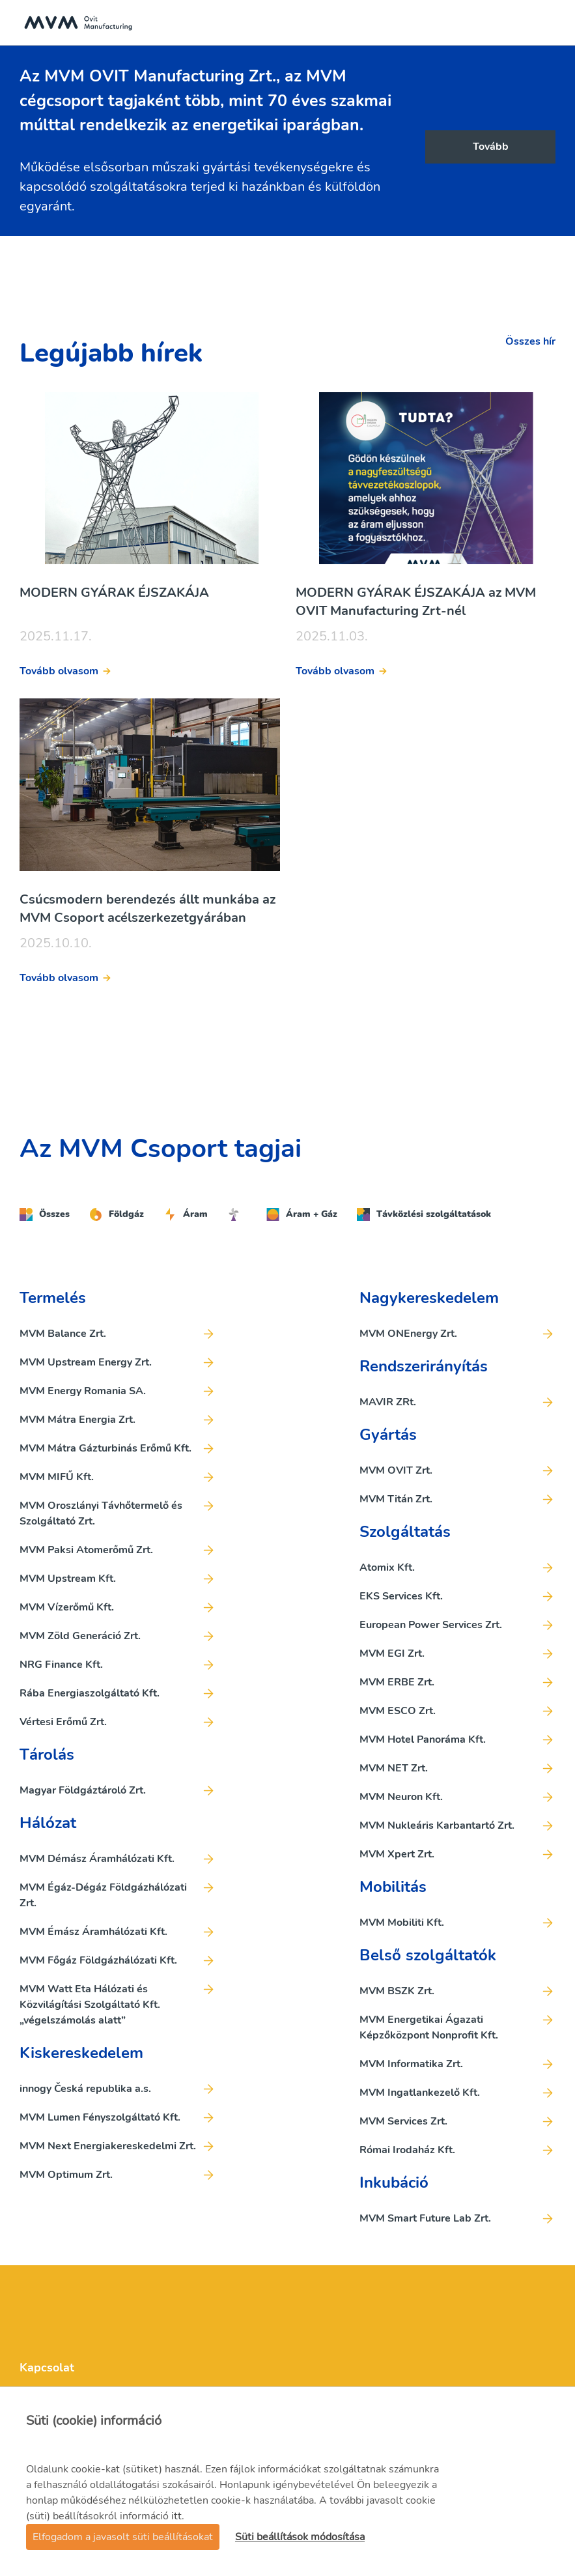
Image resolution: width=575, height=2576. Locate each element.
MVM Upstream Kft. (68, 1578)
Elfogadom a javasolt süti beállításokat (123, 2537)
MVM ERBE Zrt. (396, 1682)
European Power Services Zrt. (430, 1625)
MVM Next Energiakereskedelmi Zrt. (108, 2146)
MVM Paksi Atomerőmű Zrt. (86, 1550)
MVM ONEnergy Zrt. (408, 1333)
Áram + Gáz (301, 1214)
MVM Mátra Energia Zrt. (77, 1419)
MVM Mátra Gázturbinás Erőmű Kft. (105, 1448)
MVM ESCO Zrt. (397, 1711)
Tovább (491, 146)
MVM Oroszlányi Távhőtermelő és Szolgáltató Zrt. (101, 1513)
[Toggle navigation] (551, 23)
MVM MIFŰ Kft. (57, 1477)
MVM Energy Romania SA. (83, 1391)
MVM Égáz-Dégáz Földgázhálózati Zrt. (103, 1895)
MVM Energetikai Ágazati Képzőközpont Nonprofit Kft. (428, 2027)
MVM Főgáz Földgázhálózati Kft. (98, 1960)
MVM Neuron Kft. (401, 1797)
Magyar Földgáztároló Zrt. (83, 1790)
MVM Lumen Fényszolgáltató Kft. (100, 2117)
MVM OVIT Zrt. (395, 1470)
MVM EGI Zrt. (392, 1653)
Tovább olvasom (59, 671)
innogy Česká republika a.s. (85, 2089)
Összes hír (530, 341)
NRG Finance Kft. (61, 1664)
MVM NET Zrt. (393, 1768)
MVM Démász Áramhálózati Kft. (97, 1859)
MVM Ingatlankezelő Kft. (419, 2092)
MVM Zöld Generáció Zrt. (80, 1636)
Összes (45, 1214)
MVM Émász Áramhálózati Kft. (93, 1932)
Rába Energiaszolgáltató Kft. (90, 1693)
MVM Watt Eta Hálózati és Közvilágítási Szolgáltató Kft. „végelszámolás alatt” (90, 2004)
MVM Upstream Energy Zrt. (86, 1362)
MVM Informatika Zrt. (411, 2064)
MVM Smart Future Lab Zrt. (425, 2218)
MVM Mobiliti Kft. (401, 1922)
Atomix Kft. (387, 1567)
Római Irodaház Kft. (407, 2150)
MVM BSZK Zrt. (396, 1991)
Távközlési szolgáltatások (424, 1214)
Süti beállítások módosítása (300, 2537)
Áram (185, 1214)
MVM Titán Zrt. (395, 1499)
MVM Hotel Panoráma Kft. (422, 1739)
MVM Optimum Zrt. (66, 2175)
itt (176, 2516)
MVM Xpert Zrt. (396, 1854)
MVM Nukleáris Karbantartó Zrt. (436, 1825)
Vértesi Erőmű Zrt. (63, 1722)
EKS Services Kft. (401, 1596)
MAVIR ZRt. (387, 1402)
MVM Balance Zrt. (63, 1333)
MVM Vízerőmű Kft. (67, 1607)
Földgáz (116, 1214)
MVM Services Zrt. (403, 2121)
